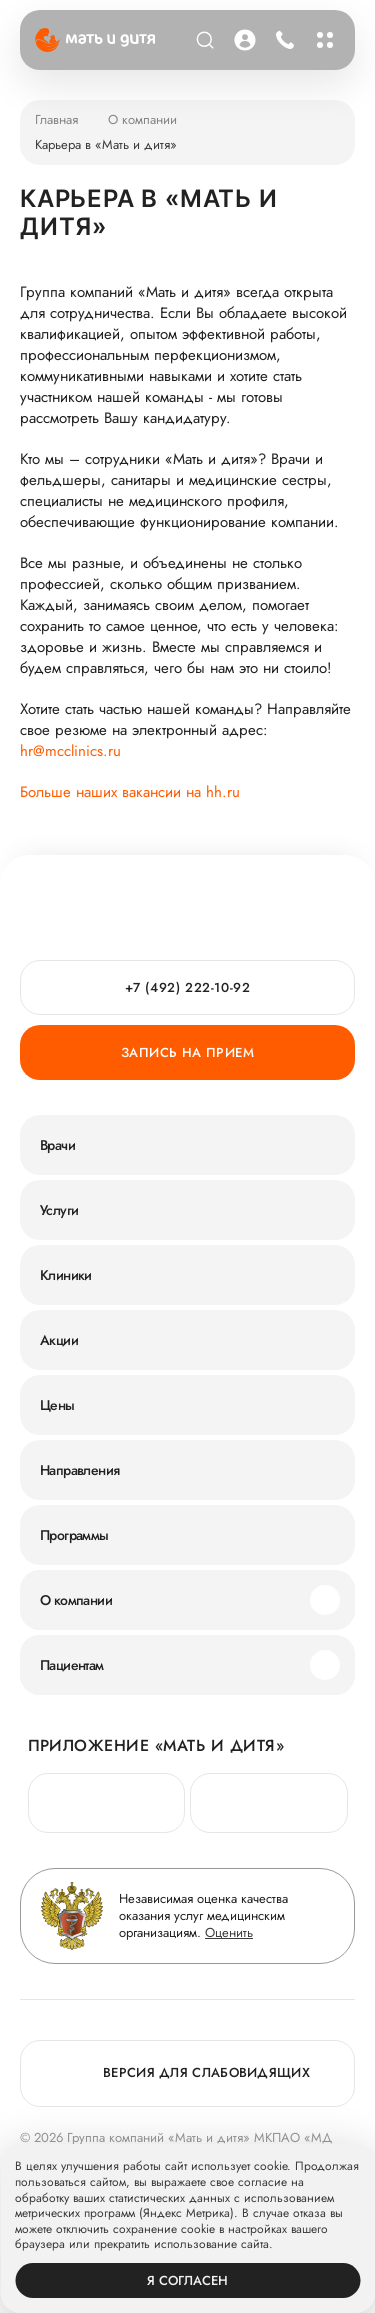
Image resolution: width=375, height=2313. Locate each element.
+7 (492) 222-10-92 (188, 987)
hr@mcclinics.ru (70, 751)
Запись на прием (187, 1052)
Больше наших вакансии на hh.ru (130, 792)
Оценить (229, 1932)
